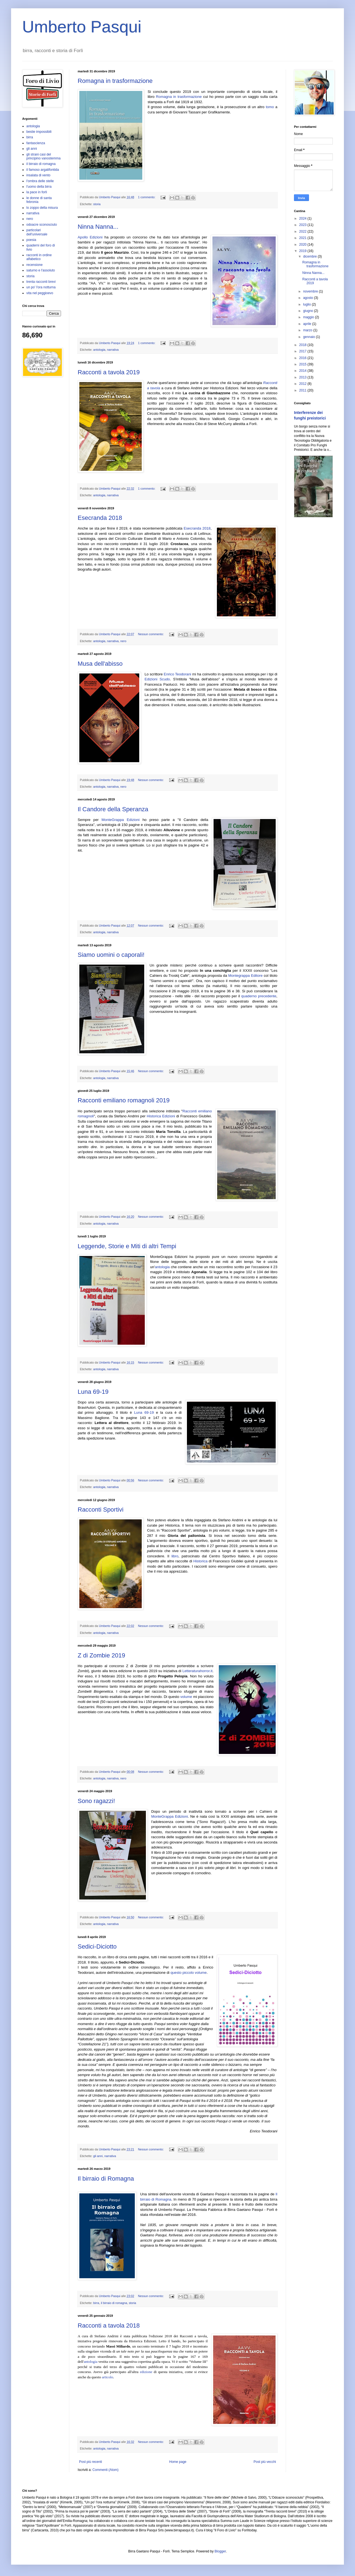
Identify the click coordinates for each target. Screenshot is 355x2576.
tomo (270, 107)
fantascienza (35, 143)
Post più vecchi (264, 2462)
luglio (307, 304)
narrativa (113, 349)
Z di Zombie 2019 (101, 1655)
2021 (303, 238)
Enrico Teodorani (177, 674)
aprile (307, 324)
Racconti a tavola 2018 (109, 2325)
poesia (31, 240)
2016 (303, 358)
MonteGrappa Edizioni (121, 820)
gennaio (309, 337)
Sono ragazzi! (96, 1800)
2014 (303, 371)
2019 (303, 251)
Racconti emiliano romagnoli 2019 (123, 1100)
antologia (99, 349)
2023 (303, 225)
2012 (303, 384)
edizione (146, 2372)
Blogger (220, 2551)
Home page (177, 2462)
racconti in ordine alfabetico (39, 257)
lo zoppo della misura (42, 208)
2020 (303, 244)
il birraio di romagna (114, 2303)
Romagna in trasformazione (115, 80)
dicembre (310, 256)
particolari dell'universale (36, 232)
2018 (303, 345)
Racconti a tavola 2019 (109, 372)
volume (186, 1697)
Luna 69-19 (93, 1391)
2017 (303, 351)
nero (123, 641)
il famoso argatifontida (42, 170)
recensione (34, 265)
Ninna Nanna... (98, 226)
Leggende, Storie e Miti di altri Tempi (127, 1246)
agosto (308, 298)
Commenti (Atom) (105, 2470)
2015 (303, 364)
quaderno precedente (259, 996)
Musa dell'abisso (100, 663)
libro (174, 1556)
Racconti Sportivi (100, 1509)
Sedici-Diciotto (97, 1946)
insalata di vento (38, 175)
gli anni (98, 2156)
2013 (303, 377)
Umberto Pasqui (81, 26)
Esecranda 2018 (100, 517)
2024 (303, 218)
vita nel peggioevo (39, 293)
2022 (303, 231)
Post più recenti (90, 2462)
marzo (308, 330)
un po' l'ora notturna (40, 287)
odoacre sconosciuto (41, 225)
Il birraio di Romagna (106, 2178)
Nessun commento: (151, 634)
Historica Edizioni (161, 1116)
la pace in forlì (36, 192)
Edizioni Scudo (157, 679)
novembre (311, 291)
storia (96, 204)
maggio (309, 317)
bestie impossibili (39, 132)
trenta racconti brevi (40, 282)
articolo (107, 2377)
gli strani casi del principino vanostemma (43, 156)
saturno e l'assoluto (40, 270)
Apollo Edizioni (90, 237)
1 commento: (147, 197)
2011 (303, 390)
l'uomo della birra (39, 187)
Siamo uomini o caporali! (111, 954)
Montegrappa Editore (245, 975)
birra (96, 2303)
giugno (308, 311)
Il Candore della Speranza (113, 809)
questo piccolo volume (189, 1972)
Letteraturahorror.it (197, 1671)
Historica (200, 1561)
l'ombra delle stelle (40, 181)
